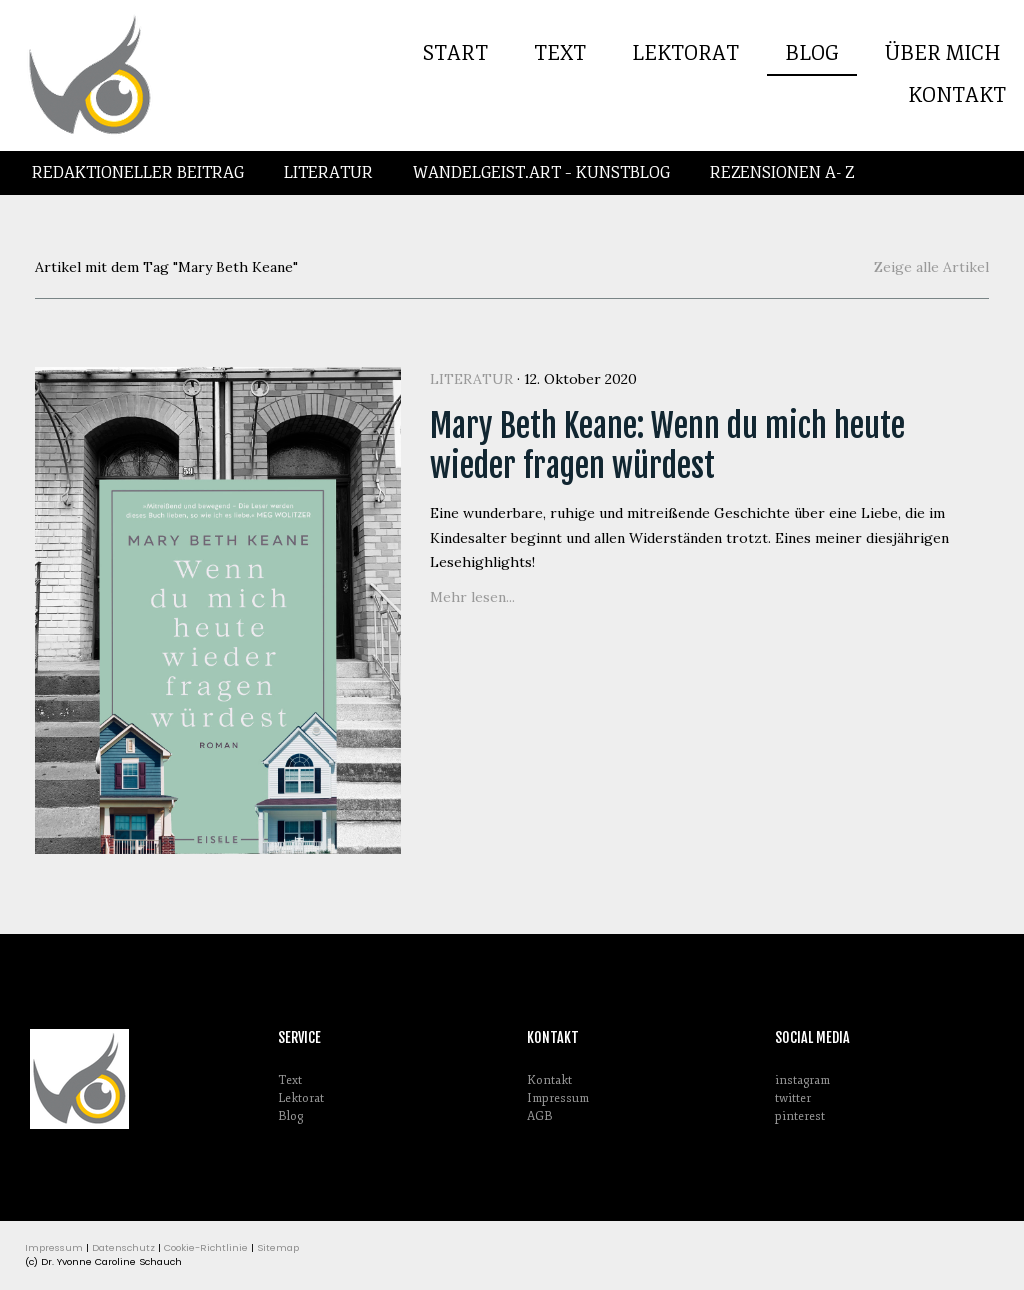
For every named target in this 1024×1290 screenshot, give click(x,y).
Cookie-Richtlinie (206, 1247)
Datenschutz (123, 1247)
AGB (539, 1116)
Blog (812, 53)
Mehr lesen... (472, 597)
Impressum (558, 1098)
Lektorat (685, 53)
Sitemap (278, 1247)
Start (455, 53)
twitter (793, 1098)
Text (560, 53)
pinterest (800, 1116)
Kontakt (957, 95)
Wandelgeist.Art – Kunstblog (541, 173)
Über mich (943, 53)
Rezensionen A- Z (782, 173)
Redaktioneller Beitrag (138, 173)
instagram (802, 1080)
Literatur (328, 173)
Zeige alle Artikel (931, 267)
